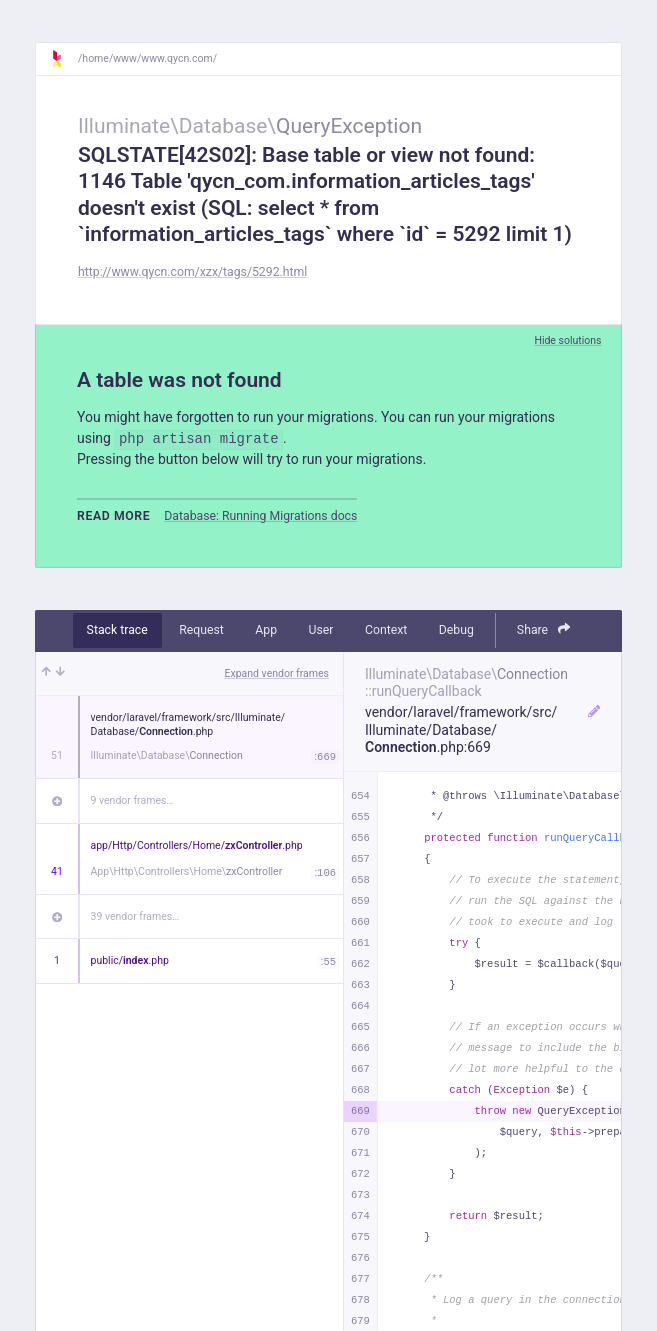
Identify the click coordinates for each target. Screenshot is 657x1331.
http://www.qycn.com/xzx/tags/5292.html (192, 272)
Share (544, 629)
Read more (113, 516)
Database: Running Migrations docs (260, 516)
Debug (456, 630)
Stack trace (117, 630)
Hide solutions (567, 340)
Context (386, 630)
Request (201, 630)
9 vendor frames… (132, 800)
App (266, 630)
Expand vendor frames (277, 673)
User (321, 630)
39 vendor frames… (135, 916)
